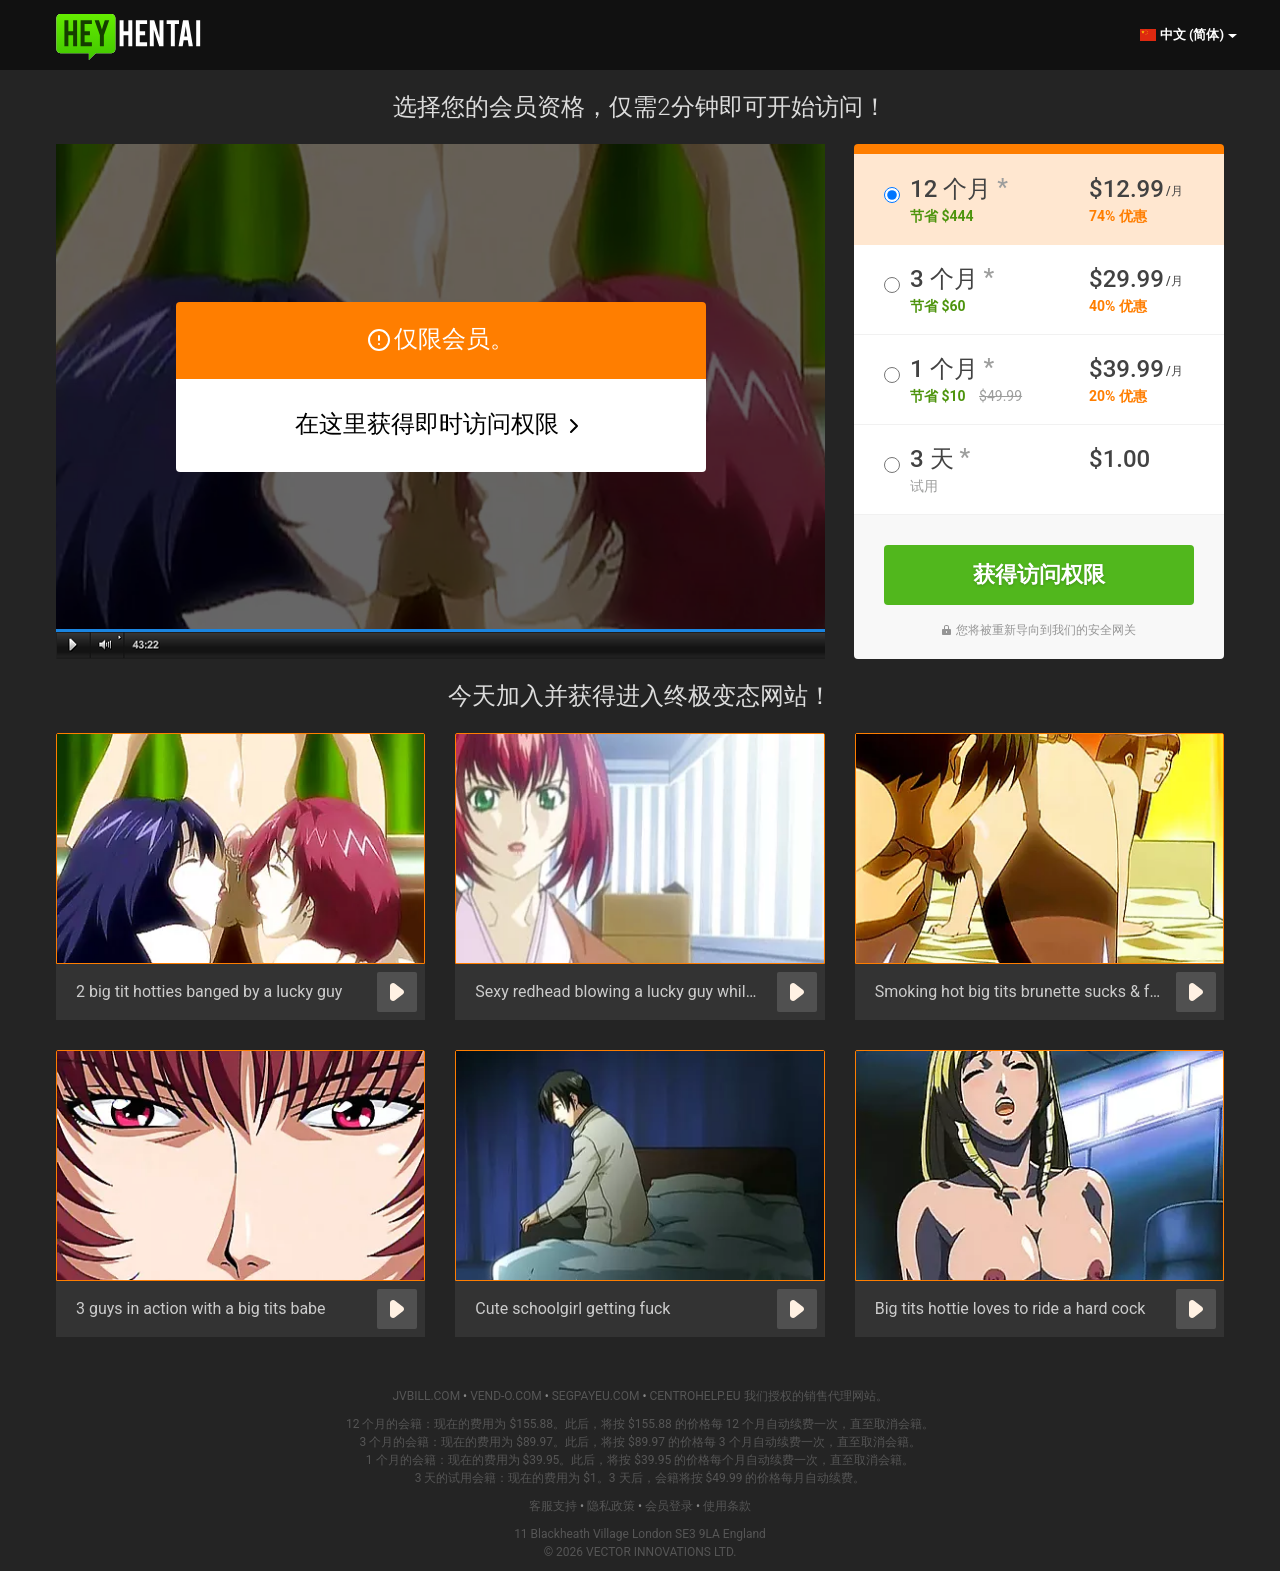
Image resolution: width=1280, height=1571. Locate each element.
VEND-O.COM (506, 1396)
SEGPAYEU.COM (596, 1396)
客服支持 (553, 1506)
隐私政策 (611, 1506)
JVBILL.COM (426, 1396)
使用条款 (727, 1506)
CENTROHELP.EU (694, 1396)
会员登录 (669, 1506)
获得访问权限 (1039, 574)
